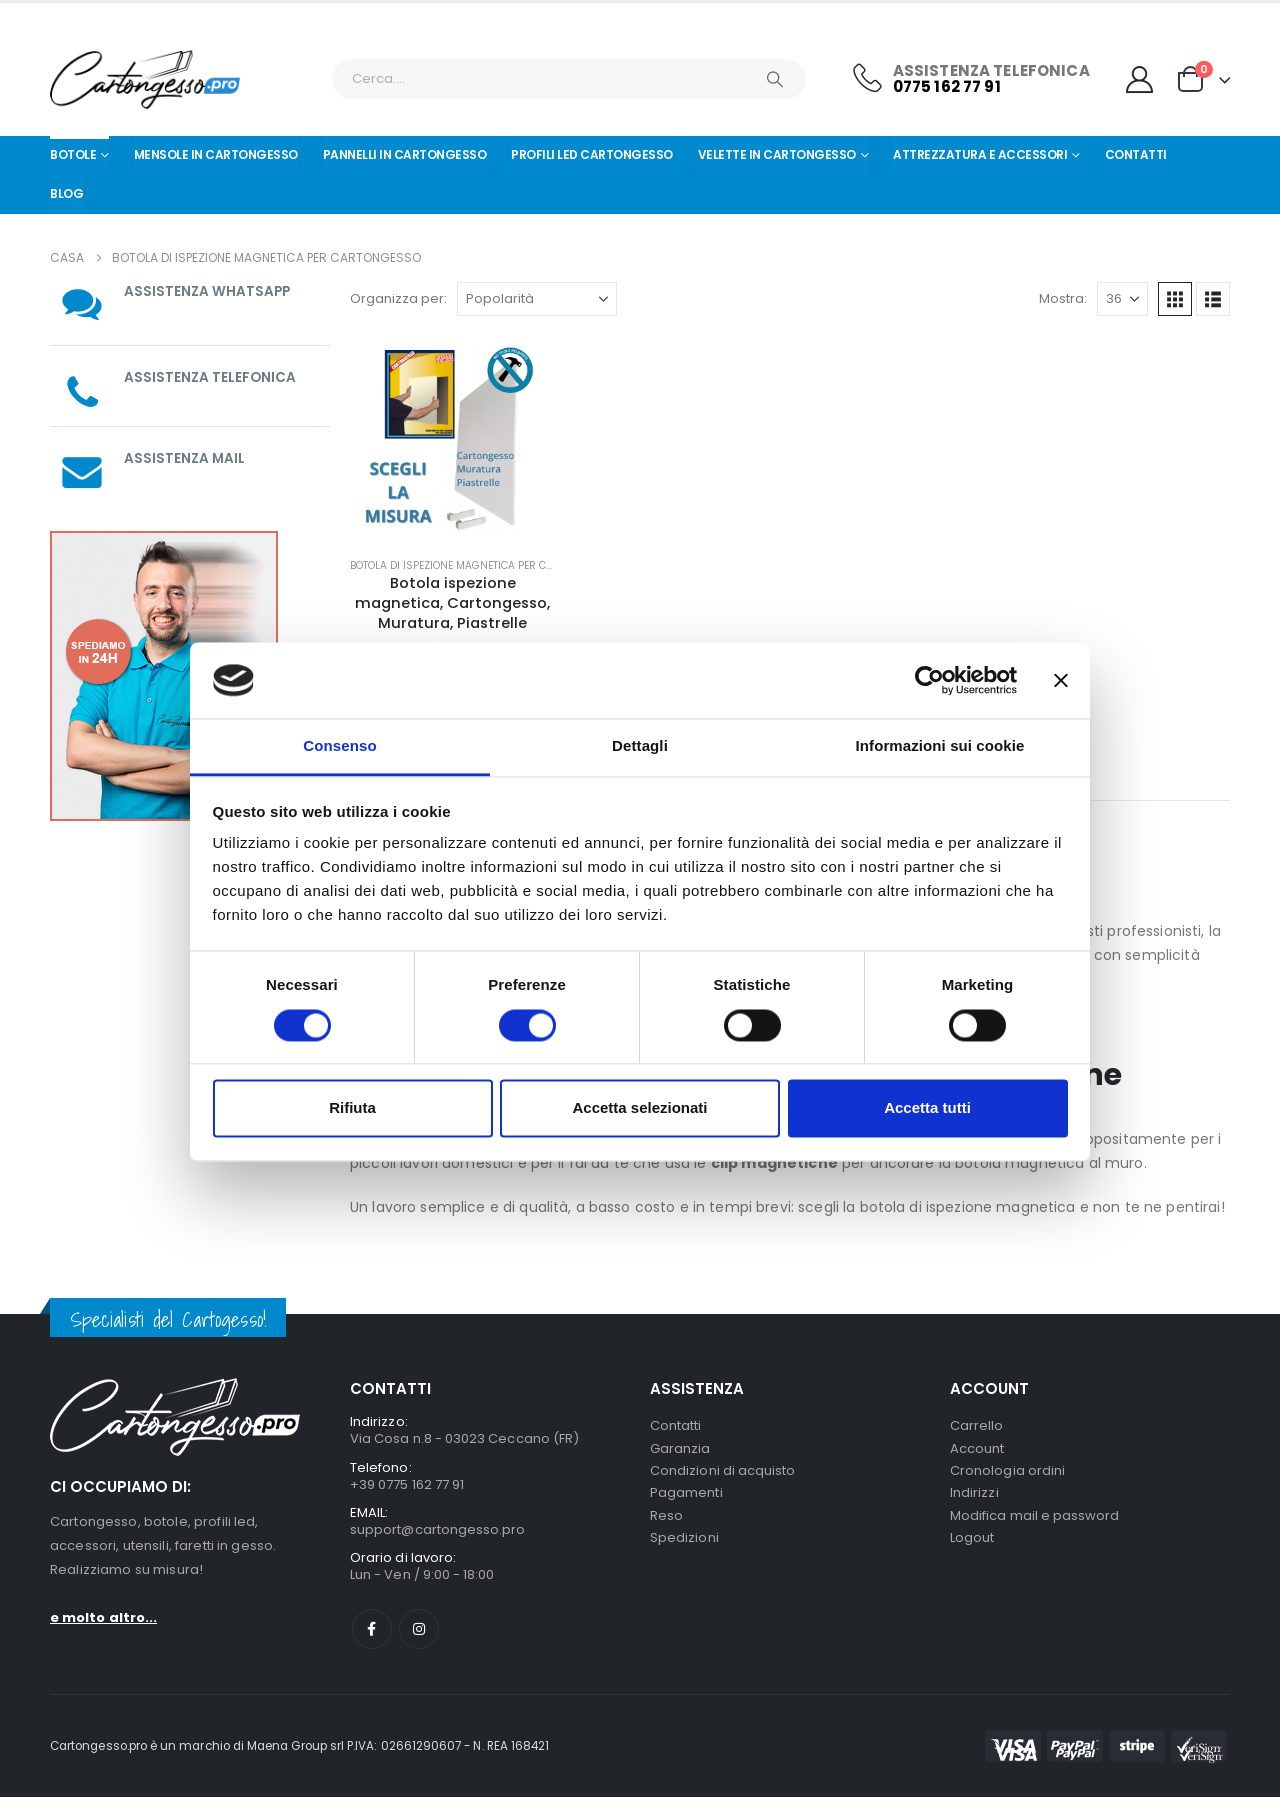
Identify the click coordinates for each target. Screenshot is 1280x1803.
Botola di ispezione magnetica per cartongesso (482, 565)
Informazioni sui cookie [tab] (940, 746)
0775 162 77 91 (947, 86)
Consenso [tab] (339, 746)
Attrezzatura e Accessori (980, 154)
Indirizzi (974, 1498)
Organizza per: (398, 298)
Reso (666, 1522)
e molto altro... (103, 1617)
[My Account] (1140, 79)
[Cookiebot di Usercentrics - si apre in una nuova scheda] (929, 680)
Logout (972, 1546)
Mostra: (1063, 298)
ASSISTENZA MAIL (185, 458)
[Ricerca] (775, 79)
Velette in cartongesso (777, 154)
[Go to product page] (452, 438)
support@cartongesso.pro (438, 1533)
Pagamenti (686, 1498)
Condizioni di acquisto (722, 1474)
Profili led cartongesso (592, 154)
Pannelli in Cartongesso (405, 154)
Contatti (1136, 154)
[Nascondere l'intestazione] (145, 79)
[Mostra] (1122, 299)
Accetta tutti (927, 1108)
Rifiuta (352, 1108)
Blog (66, 193)
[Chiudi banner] (1061, 680)
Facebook (372, 1635)
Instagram (419, 1635)
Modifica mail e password (1035, 1522)
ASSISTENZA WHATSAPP (208, 291)
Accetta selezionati (639, 1108)
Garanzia (680, 1450)
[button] (1175, 299)
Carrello (977, 1426)
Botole (73, 154)
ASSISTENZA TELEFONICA (211, 377)
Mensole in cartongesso (216, 154)
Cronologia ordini (1007, 1474)
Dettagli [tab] (640, 746)
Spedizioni (684, 1546)
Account (977, 1450)
